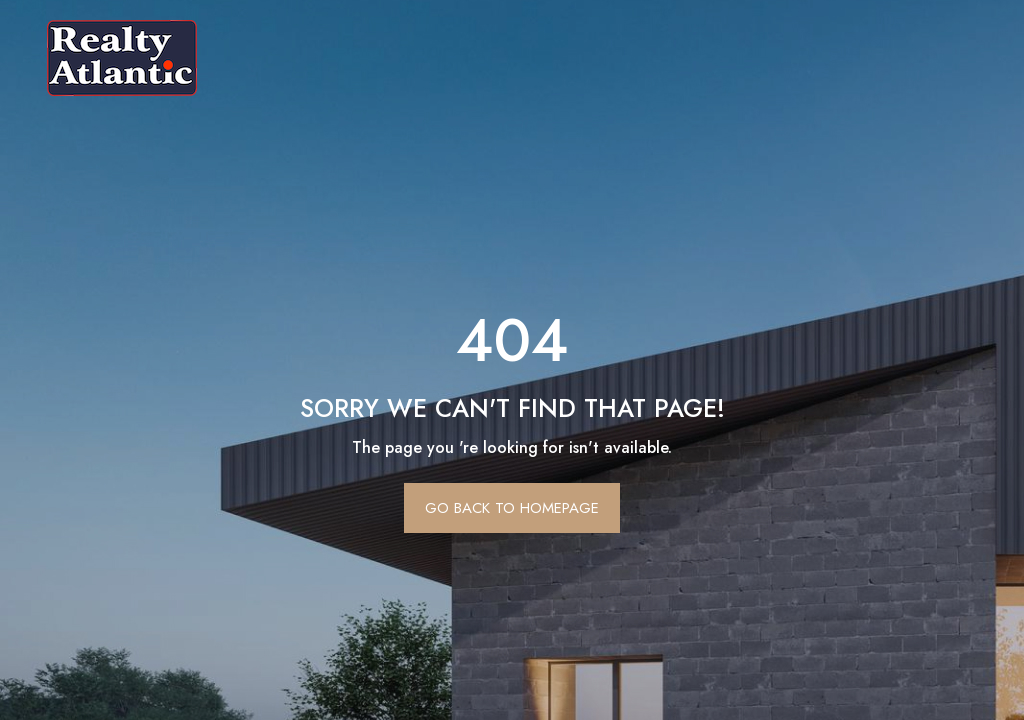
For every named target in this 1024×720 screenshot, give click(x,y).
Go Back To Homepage (512, 508)
